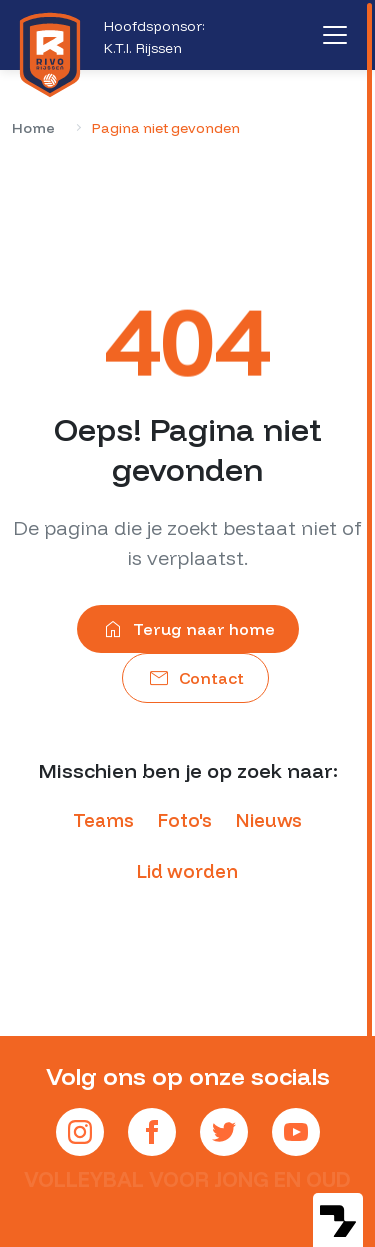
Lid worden (187, 871)
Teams (103, 820)
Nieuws (269, 820)
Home (33, 128)
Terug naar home (188, 629)
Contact (195, 678)
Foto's (185, 820)
